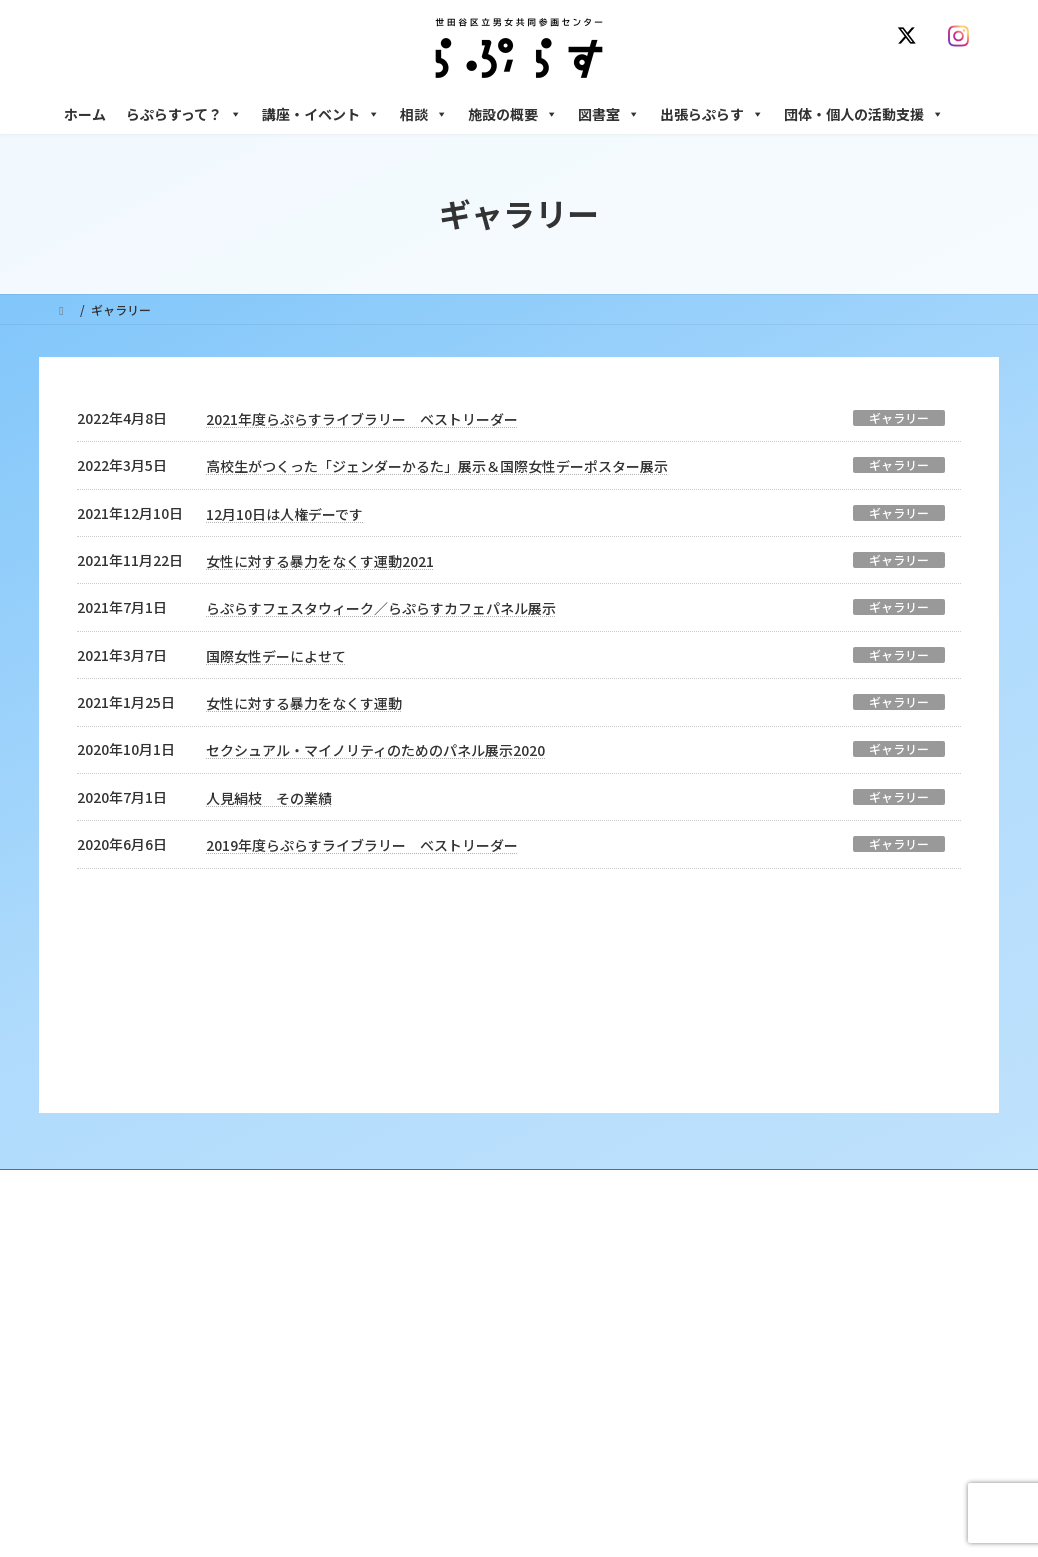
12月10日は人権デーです (284, 514)
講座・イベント (321, 114)
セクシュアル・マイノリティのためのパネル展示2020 (375, 750)
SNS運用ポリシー (722, 1056)
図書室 (609, 114)
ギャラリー (899, 418)
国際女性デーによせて (276, 656)
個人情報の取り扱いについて (887, 1056)
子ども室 (742, 1471)
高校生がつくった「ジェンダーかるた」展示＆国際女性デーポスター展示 (437, 466)
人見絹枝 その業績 (269, 798)
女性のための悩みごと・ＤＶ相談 (808, 1175)
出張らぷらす (712, 114)
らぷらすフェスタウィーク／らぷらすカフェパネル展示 (381, 608)
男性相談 (742, 1297)
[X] (911, 36)
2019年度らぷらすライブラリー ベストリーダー (362, 845)
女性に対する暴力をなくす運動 (304, 703)
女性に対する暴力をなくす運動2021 (320, 561)
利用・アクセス (439, 1210)
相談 (424, 114)
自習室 (736, 1436)
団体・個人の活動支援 (864, 114)
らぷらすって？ (184, 114)
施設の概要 (513, 114)
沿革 (410, 1175)
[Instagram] (963, 36)
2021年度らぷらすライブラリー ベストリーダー (362, 419)
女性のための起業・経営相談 (796, 1331)
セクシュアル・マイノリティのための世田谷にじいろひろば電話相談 (849, 1254)
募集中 (416, 1280)
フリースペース (758, 1401)
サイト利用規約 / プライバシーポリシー (527, 1056)
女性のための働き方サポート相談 (808, 1210)
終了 (410, 1314)
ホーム (85, 114)
